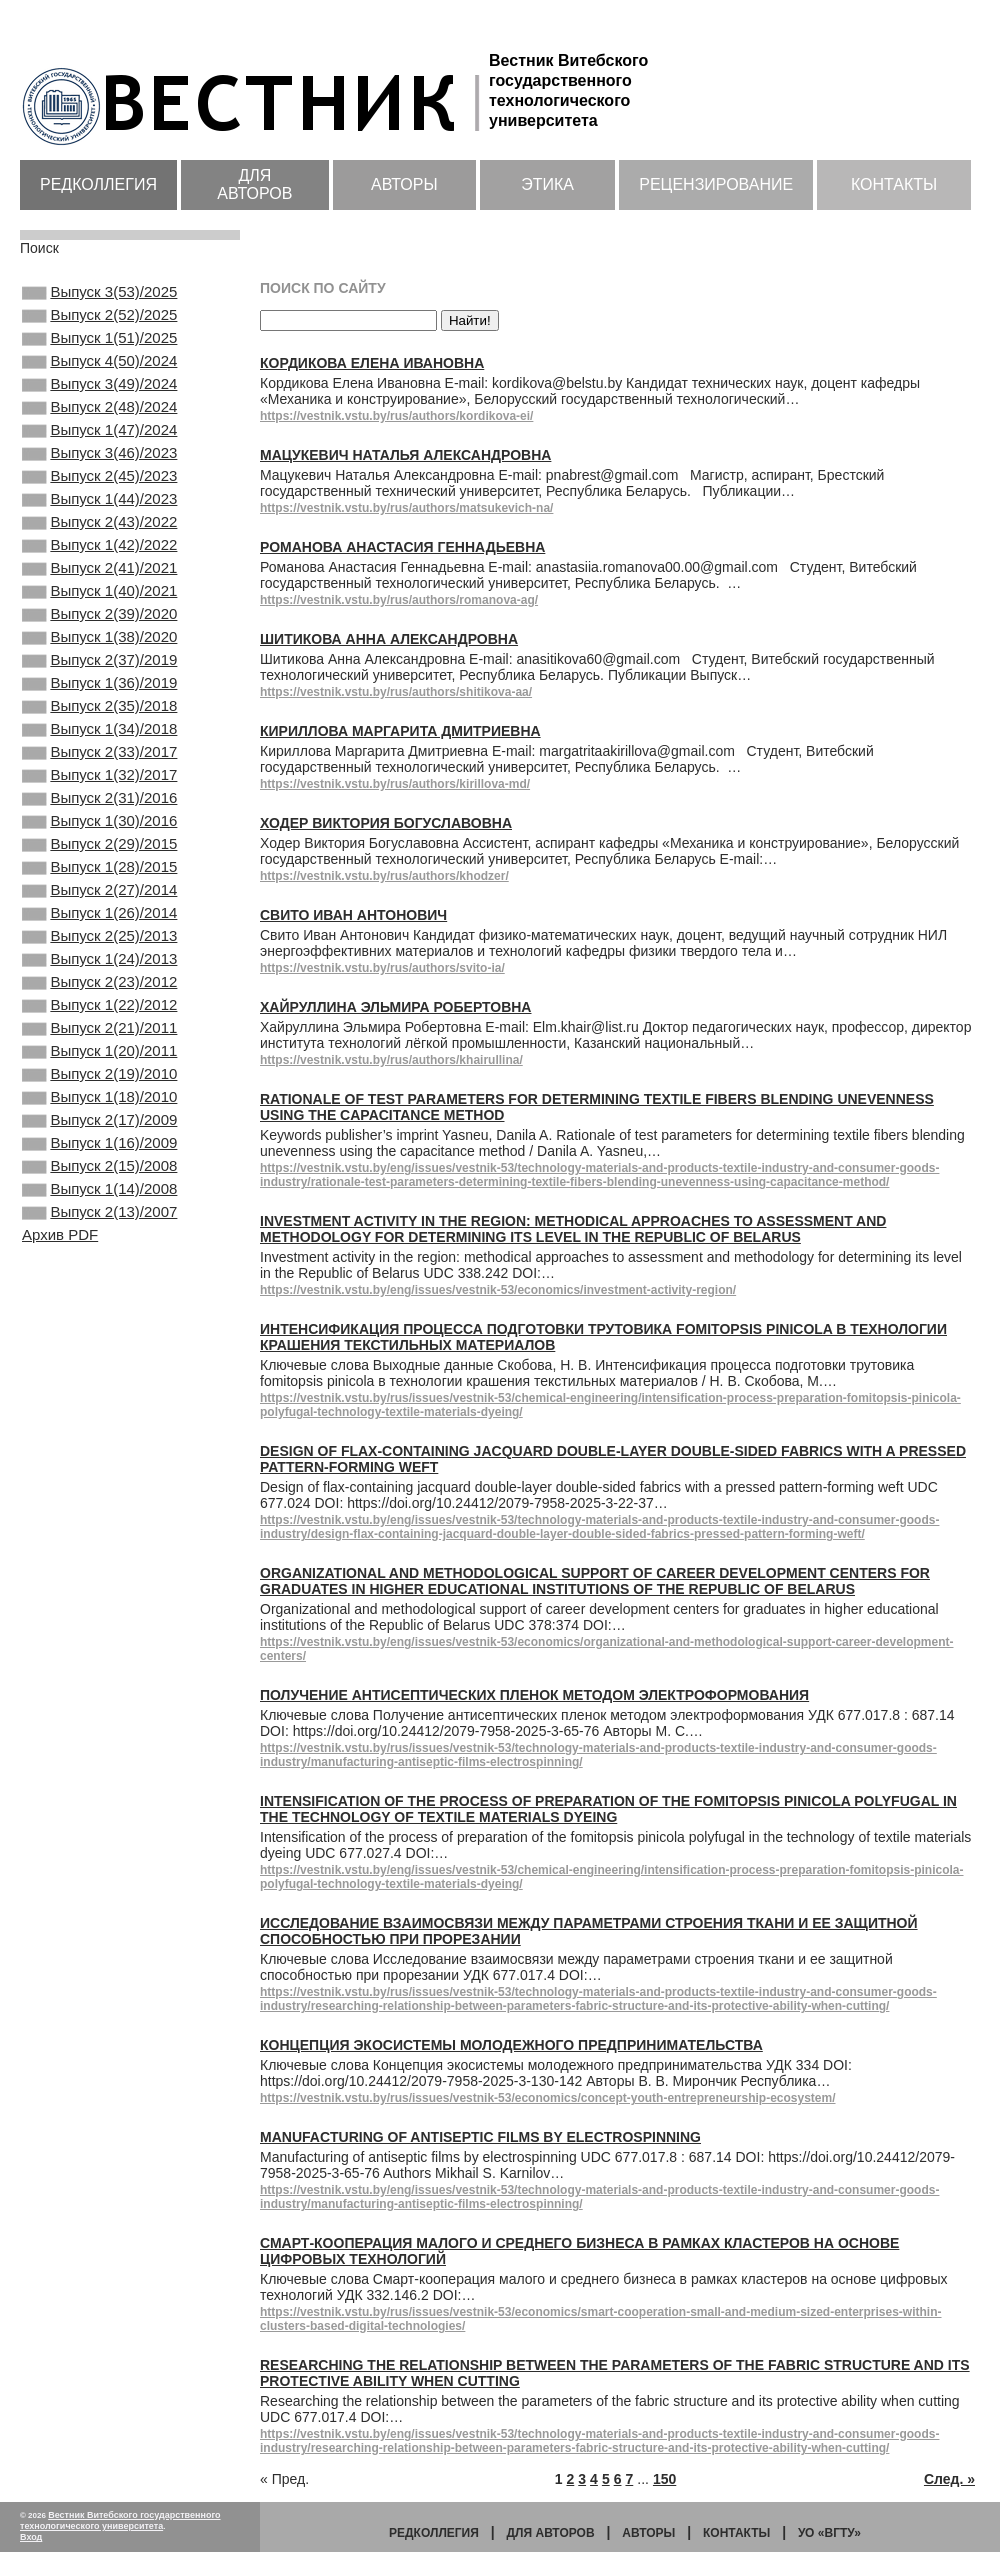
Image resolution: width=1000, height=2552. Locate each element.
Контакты (894, 184)
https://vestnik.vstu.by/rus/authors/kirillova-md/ (395, 784)
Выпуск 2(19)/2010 (99, 1212)
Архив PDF (60, 1398)
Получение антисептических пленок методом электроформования (534, 1695)
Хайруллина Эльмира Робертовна (395, 1007)
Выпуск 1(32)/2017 (99, 861)
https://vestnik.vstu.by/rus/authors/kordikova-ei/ (396, 416)
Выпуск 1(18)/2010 (99, 1239)
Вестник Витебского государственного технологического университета (120, 2520)
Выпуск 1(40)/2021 (99, 645)
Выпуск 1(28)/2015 (99, 969)
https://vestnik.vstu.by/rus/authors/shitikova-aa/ (396, 692)
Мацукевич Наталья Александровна (405, 455)
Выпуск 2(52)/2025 (99, 321)
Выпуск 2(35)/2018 (99, 780)
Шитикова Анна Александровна (389, 639)
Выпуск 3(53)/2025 (99, 294)
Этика (547, 184)
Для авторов (254, 184)
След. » (949, 2479)
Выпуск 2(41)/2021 (99, 618)
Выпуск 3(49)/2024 (99, 402)
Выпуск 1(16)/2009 (99, 1293)
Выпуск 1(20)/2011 (99, 1185)
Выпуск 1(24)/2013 (99, 1077)
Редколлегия (98, 184)
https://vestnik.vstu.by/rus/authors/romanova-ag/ (399, 600)
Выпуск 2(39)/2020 (99, 672)
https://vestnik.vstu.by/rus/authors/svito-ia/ (382, 968)
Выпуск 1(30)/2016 (99, 915)
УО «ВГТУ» (829, 2533)
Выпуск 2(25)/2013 (99, 1050)
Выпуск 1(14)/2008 (99, 1347)
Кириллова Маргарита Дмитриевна (400, 731)
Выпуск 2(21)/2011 (99, 1158)
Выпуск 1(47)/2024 (99, 456)
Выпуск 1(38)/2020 (99, 699)
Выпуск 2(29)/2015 (99, 942)
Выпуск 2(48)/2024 (99, 429)
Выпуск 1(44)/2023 (99, 537)
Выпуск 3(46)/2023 (99, 483)
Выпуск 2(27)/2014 (99, 996)
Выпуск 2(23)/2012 (99, 1104)
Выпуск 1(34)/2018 (99, 807)
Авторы (404, 184)
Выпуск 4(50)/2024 (99, 375)
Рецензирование (716, 184)
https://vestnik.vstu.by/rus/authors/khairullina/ (391, 1060)
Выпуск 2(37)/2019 (99, 726)
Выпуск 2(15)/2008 (99, 1320)
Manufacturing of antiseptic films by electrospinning (480, 2137)
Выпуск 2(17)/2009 (99, 1266)
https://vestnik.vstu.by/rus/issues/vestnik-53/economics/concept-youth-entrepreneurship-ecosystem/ (548, 2098)
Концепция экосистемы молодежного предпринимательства (511, 2045)
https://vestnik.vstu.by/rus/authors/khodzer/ (384, 876)
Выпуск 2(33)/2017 (99, 834)
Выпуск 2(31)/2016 (99, 888)
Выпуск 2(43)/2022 (99, 564)
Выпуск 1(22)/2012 (99, 1131)
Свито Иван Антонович (353, 915)
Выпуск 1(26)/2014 (99, 1023)
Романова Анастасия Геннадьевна (402, 547)
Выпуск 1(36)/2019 (99, 753)
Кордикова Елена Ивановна (372, 363)
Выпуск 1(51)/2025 (99, 348)
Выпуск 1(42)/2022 (99, 591)
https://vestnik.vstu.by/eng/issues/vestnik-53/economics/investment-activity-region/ (498, 1290)
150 (664, 2479)
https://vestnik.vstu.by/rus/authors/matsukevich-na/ (406, 508)
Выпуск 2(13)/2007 (99, 1374)
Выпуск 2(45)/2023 (99, 510)
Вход (31, 2537)
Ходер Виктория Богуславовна (386, 823)
